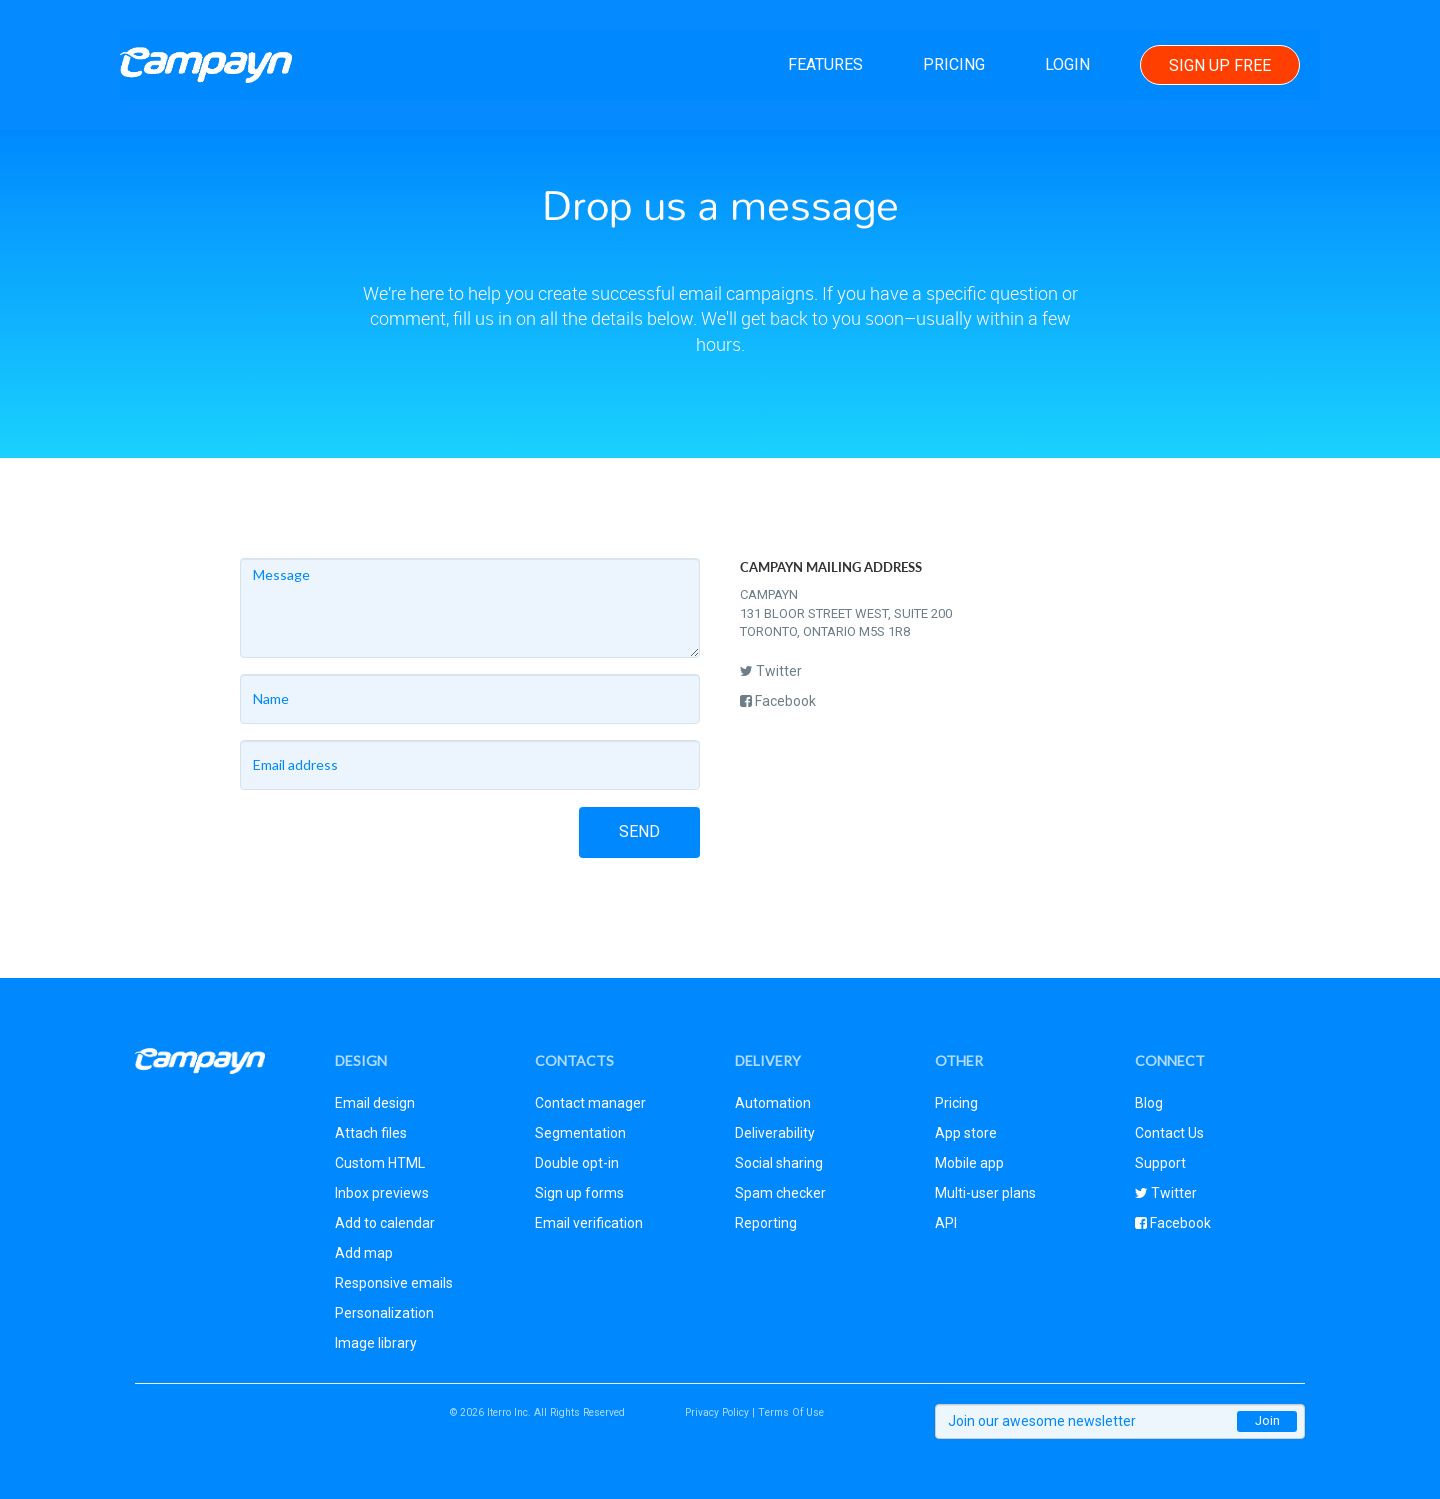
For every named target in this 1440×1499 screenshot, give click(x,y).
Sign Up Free (1220, 65)
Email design (375, 1103)
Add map (364, 1253)
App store (966, 1133)
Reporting (766, 1223)
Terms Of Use (791, 1412)
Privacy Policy (717, 1412)
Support (1160, 1163)
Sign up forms (579, 1193)
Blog (1149, 1103)
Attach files (371, 1133)
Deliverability (775, 1133)
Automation (773, 1103)
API (946, 1223)
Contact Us (1169, 1133)
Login (1067, 64)
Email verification (589, 1223)
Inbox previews (382, 1193)
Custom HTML (380, 1163)
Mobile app (969, 1163)
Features (825, 64)
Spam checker (780, 1193)
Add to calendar (385, 1223)
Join (1267, 1420)
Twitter (771, 671)
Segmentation (580, 1133)
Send (639, 831)
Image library (376, 1343)
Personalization (384, 1313)
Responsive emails (394, 1283)
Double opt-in (577, 1163)
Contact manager (590, 1103)
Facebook (778, 701)
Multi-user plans (985, 1193)
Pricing (954, 64)
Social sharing (779, 1163)
